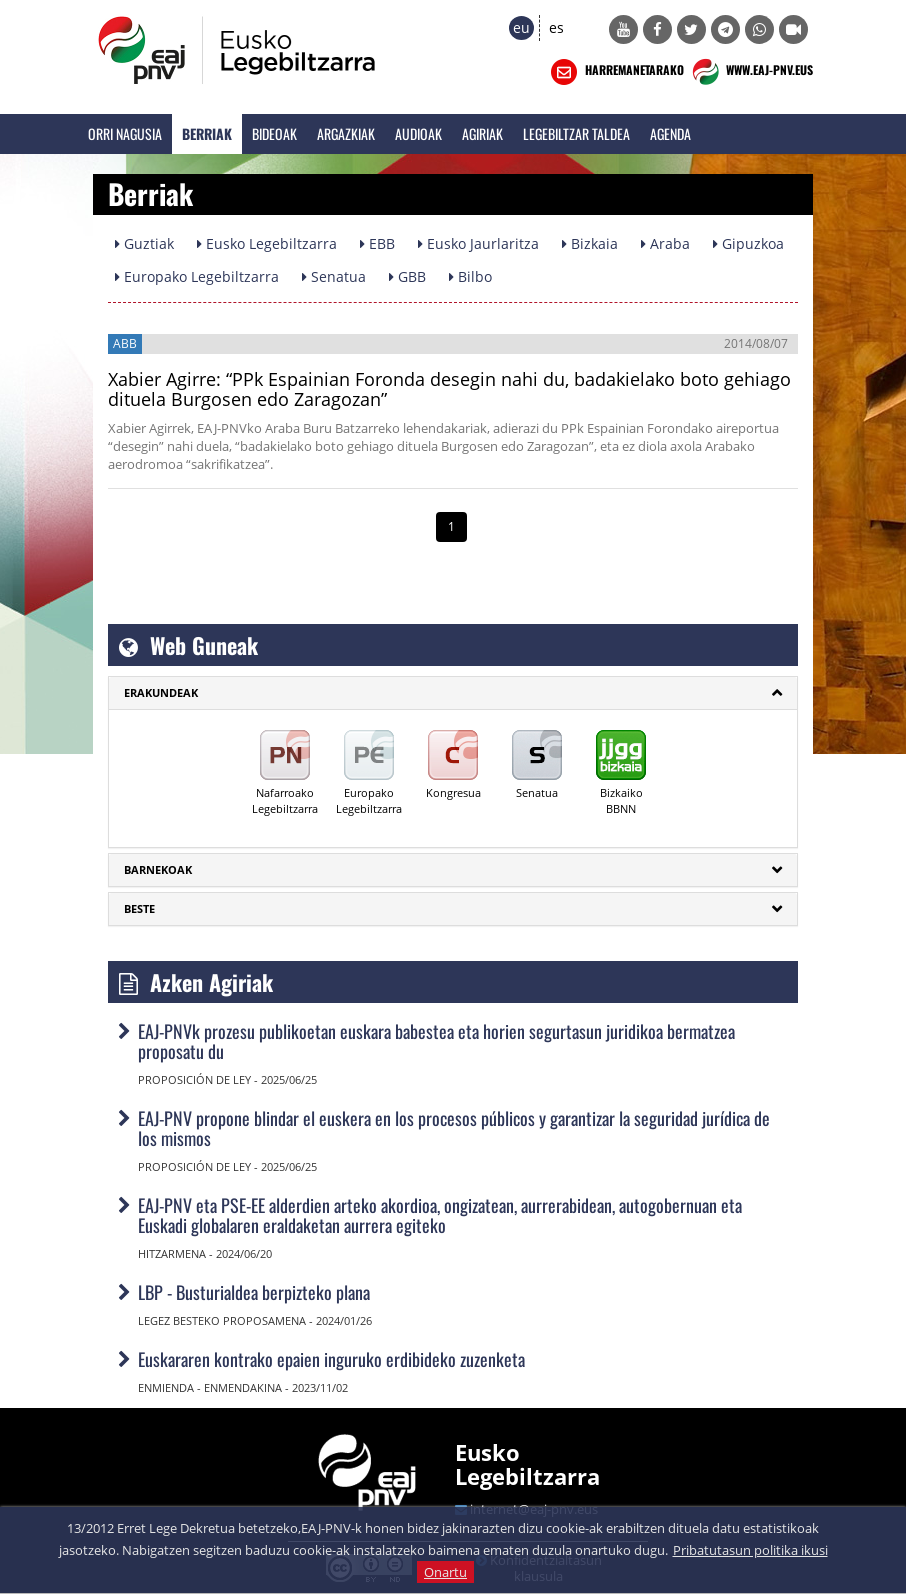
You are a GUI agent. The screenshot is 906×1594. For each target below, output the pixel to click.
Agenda (670, 133)
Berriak (207, 133)
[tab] (453, 693)
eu (521, 27)
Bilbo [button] (470, 276)
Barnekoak (158, 869)
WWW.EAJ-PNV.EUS (750, 72)
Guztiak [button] (144, 243)
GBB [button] (407, 276)
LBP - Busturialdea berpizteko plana (254, 1292)
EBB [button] (377, 243)
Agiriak (482, 133)
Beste (139, 908)
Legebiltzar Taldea (576, 133)
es (556, 27)
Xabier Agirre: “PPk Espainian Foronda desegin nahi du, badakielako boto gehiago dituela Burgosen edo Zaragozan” (449, 389)
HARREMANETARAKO (615, 72)
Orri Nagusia (125, 133)
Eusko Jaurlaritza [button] (478, 243)
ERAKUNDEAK (161, 692)
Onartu (445, 1572)
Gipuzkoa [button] (748, 243)
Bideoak (274, 133)
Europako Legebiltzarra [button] (197, 276)
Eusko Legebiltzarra (527, 1464)
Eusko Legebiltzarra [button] (267, 243)
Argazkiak (346, 133)
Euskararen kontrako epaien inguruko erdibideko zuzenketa (331, 1359)
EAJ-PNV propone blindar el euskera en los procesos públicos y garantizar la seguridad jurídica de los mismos (454, 1128)
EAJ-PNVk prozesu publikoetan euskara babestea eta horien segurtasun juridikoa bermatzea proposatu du (436, 1041)
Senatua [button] (334, 276)
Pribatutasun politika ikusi (750, 1550)
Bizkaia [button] (590, 243)
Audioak (418, 133)
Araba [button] (665, 243)
